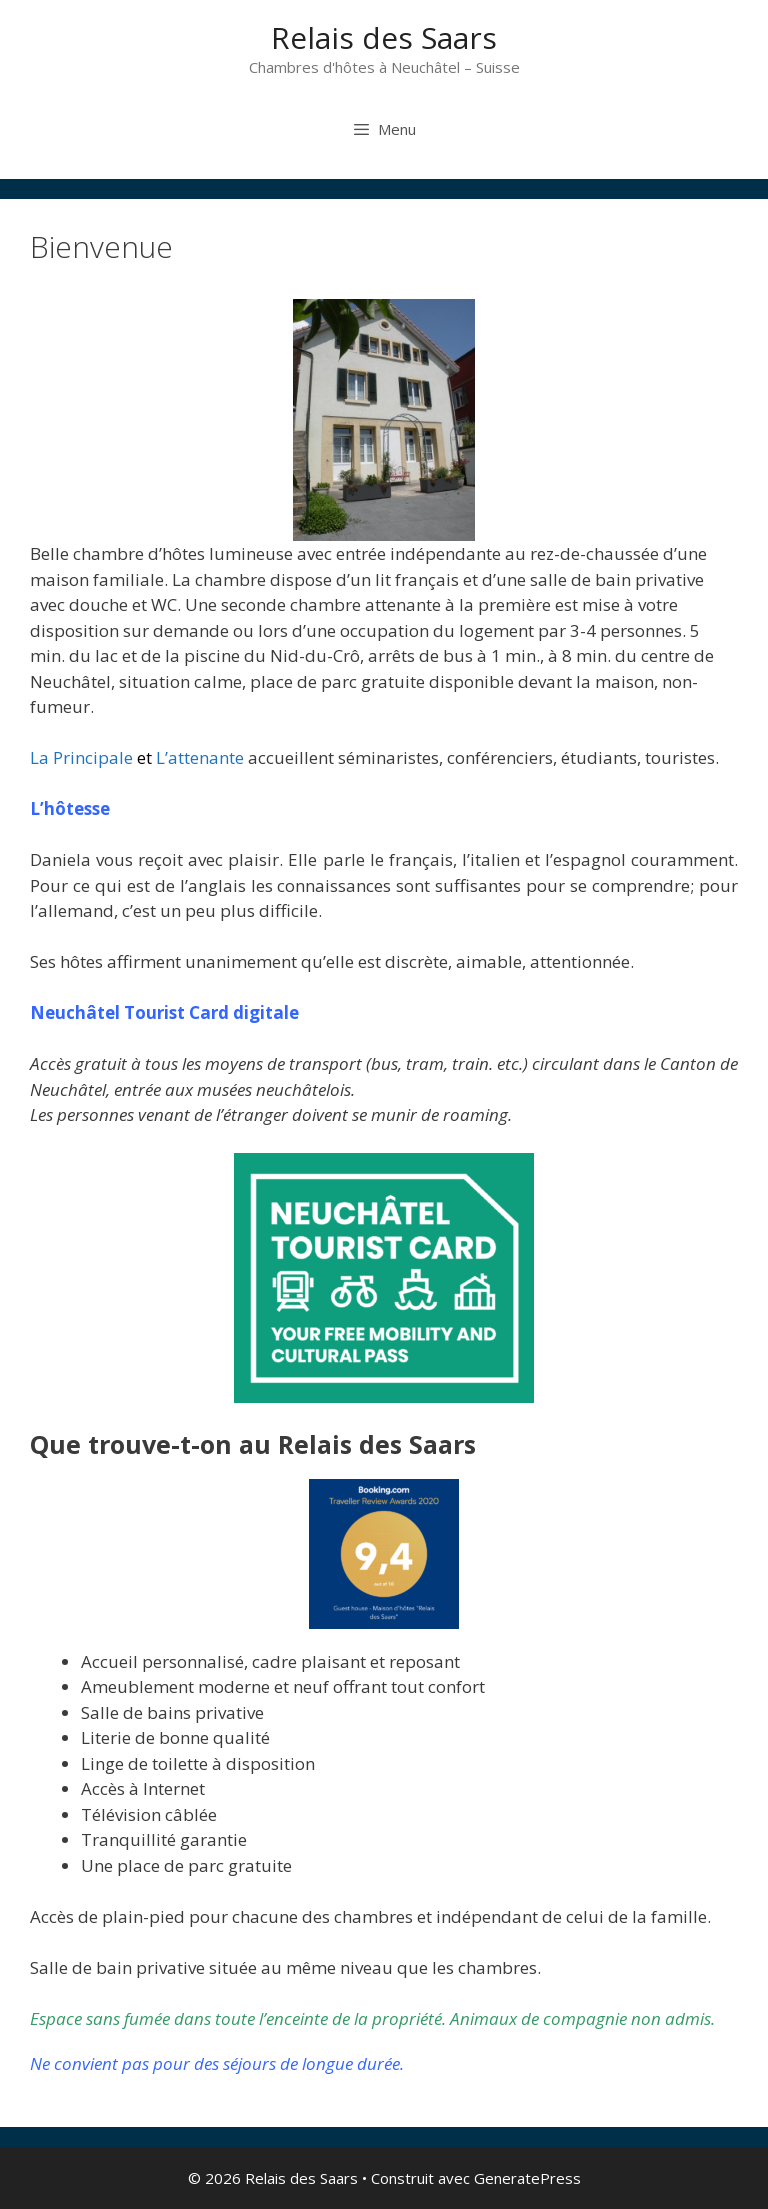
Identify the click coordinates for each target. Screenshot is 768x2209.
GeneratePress (527, 2178)
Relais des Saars (384, 37)
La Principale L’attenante (137, 757)
